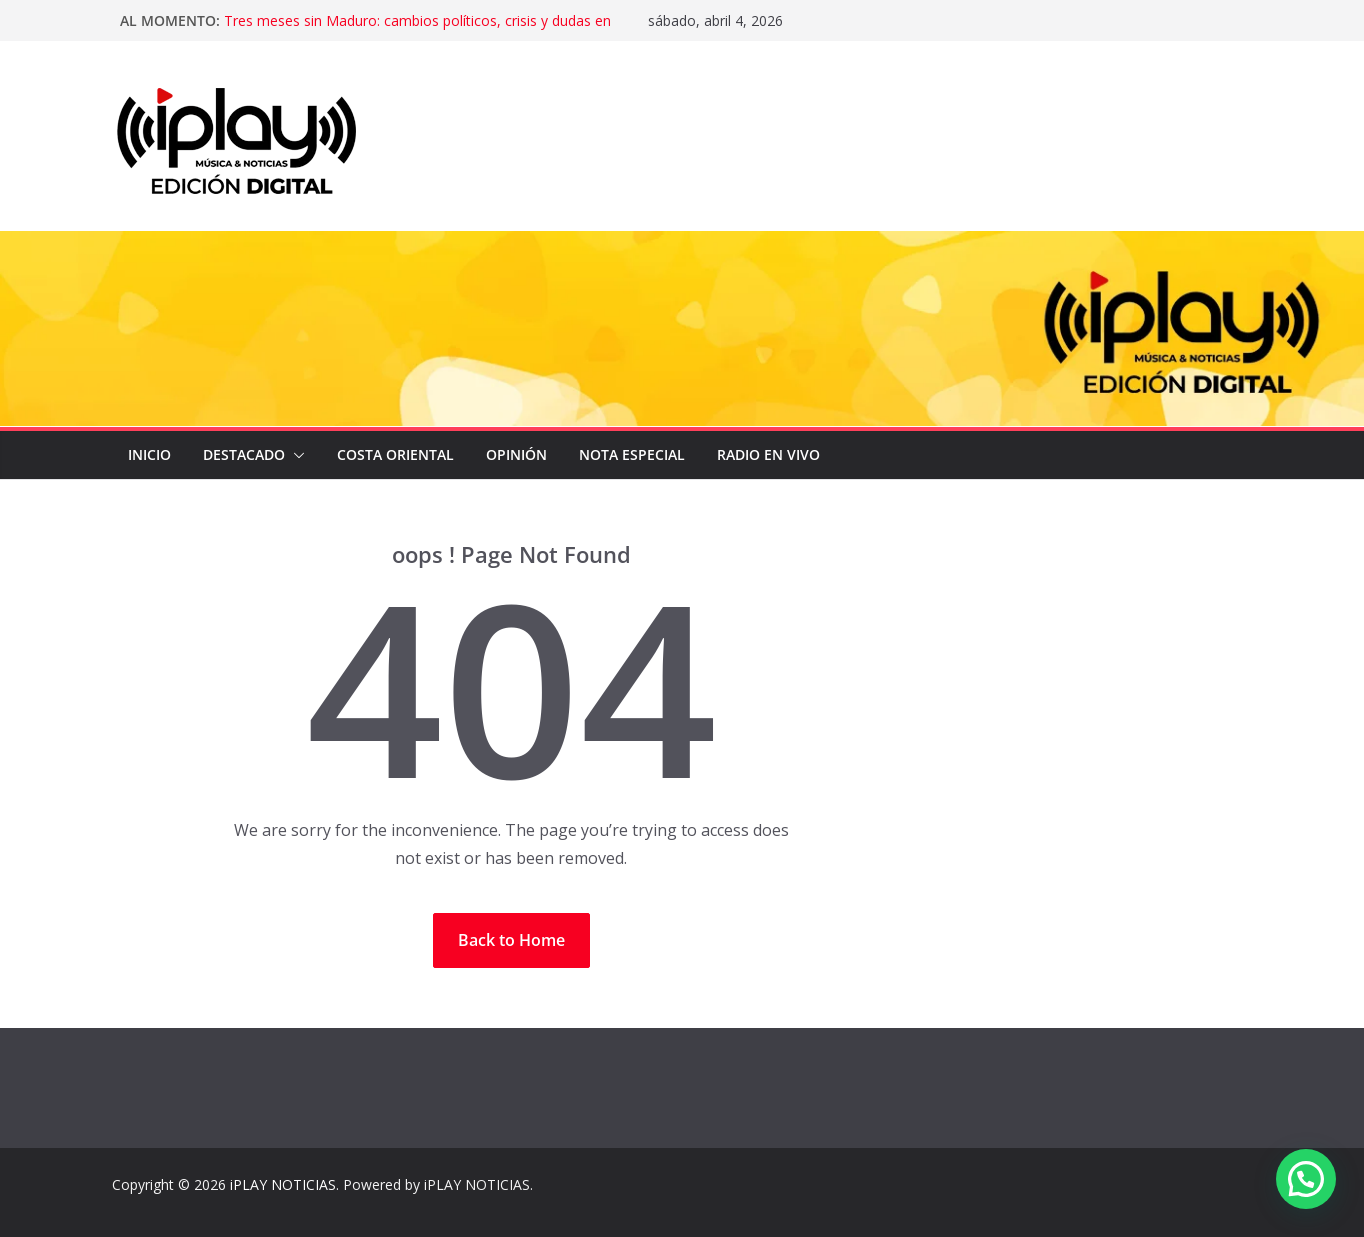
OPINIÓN (516, 454)
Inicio (149, 454)
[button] (295, 455)
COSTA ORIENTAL (395, 454)
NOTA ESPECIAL (632, 454)
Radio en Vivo (768, 454)
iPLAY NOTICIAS (283, 1184)
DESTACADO (244, 454)
